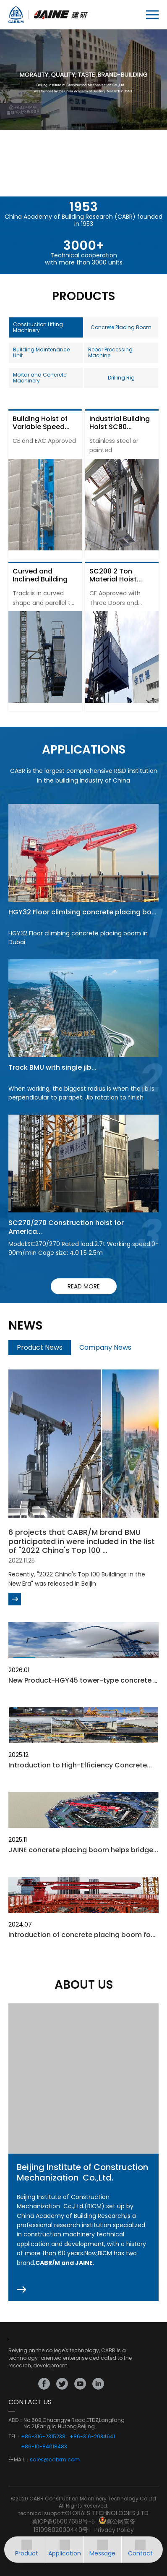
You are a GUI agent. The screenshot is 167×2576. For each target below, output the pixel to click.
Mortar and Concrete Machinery (39, 377)
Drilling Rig (121, 377)
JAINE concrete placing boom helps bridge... (83, 1850)
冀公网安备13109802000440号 (85, 2525)
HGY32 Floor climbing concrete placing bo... (82, 912)
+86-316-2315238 (43, 2436)
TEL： (14, 2436)
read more (84, 1286)
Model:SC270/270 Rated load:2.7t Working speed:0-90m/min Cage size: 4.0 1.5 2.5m (83, 1248)
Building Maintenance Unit (41, 352)
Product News (40, 1347)
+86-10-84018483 (44, 2446)
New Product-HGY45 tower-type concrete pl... (86, 1680)
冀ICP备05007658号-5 (63, 2521)
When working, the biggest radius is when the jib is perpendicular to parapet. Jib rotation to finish (81, 1093)
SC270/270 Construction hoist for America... (66, 1227)
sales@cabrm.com (55, 2459)
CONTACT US (30, 2402)
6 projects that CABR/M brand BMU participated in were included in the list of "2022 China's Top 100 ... (81, 1541)
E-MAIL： (19, 2459)
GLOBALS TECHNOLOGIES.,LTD (107, 2513)
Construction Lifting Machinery (38, 327)
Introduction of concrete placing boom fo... (82, 1935)
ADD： (15, 2420)
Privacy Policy (114, 2530)
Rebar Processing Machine (110, 352)
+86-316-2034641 (92, 2436)
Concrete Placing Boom (121, 327)
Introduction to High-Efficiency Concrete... (80, 1765)
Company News (105, 1347)
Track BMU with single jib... (52, 1067)
